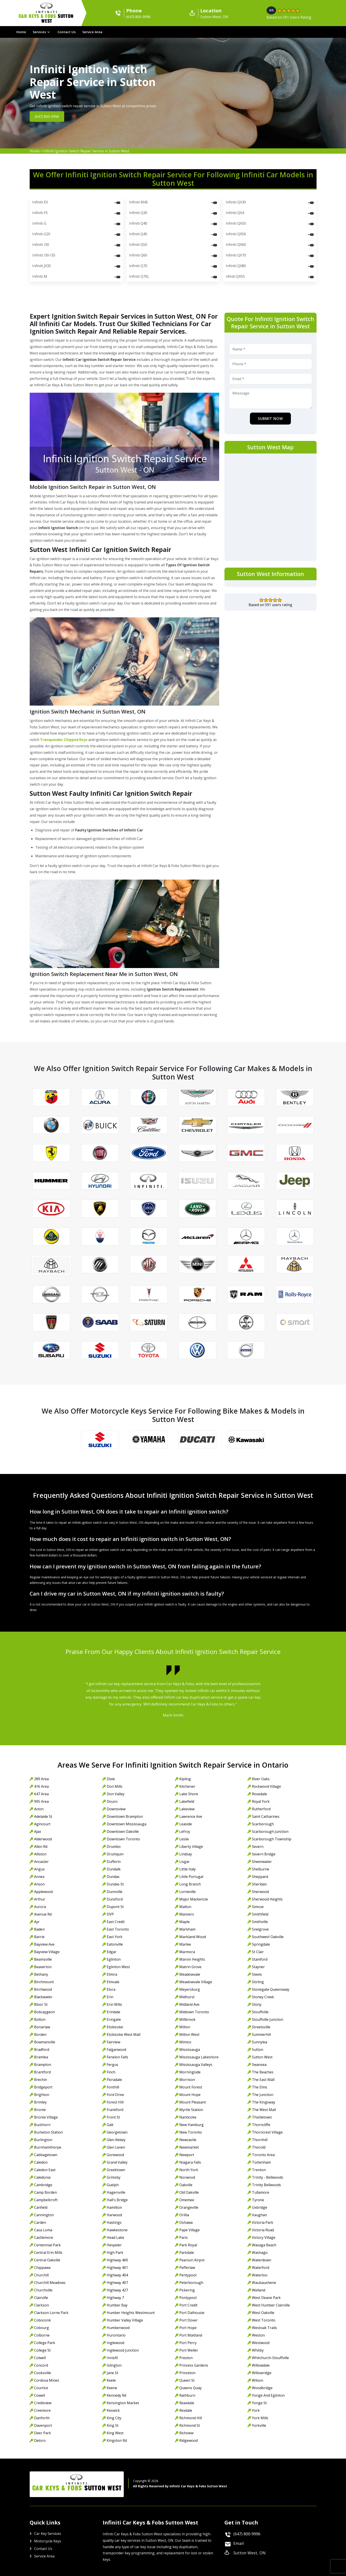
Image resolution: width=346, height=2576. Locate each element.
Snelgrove (260, 1929)
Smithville (260, 1921)
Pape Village (189, 2230)
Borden (40, 2034)
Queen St (187, 2380)
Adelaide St (43, 1816)
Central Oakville (47, 2260)
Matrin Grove (190, 1966)
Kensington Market (123, 2402)
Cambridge (43, 2184)
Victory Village (263, 2237)
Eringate (114, 2019)
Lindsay (185, 1854)
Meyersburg (189, 1989)
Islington (114, 2365)
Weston (258, 2335)
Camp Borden (45, 2192)
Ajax (37, 1831)
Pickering (187, 2290)
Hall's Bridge (117, 2199)
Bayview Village (47, 1951)
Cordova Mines (46, 2380)
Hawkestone (117, 2230)
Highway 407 (117, 2282)
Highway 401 (117, 2267)
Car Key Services (47, 2533)
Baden (39, 1929)
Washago (260, 2252)
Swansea (259, 2064)
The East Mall (263, 2079)
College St (42, 2350)
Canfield (40, 2207)
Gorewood (115, 2154)
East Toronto (118, 1929)
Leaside (185, 1824)
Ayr (37, 1921)
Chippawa (42, 2267)
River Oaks (261, 1778)
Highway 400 (117, 2260)
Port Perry (188, 2342)
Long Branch (190, 1884)
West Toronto (263, 2320)
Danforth (42, 2417)
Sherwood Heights (267, 1899)
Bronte (40, 2109)
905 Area (41, 1801)
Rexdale (185, 2410)
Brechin (40, 2079)
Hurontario (116, 2335)
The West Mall (264, 2109)
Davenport (43, 2425)
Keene (112, 2387)
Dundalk (114, 1869)
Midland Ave (189, 2004)
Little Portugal (191, 1876)
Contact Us (67, 32)
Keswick (113, 2410)
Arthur (39, 1899)
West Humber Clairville (271, 2305)
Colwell (40, 2357)
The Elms (259, 2087)
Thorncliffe (261, 2124)
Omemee (186, 2199)
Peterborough (191, 2282)
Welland (258, 2290)
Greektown (116, 2169)
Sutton (257, 2049)
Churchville (43, 2290)
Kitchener (187, 1786)
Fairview (113, 2042)
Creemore (42, 2410)
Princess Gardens (193, 2365)
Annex (39, 1876)
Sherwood (260, 1891)
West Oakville (263, 2312)
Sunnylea (259, 2042)
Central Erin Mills (48, 2252)
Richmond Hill (190, 2417)
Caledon (41, 2162)
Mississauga (189, 2049)
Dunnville (114, 1891)
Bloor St (41, 2004)
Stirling (258, 1981)
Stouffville (260, 2012)
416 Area (41, 1786)
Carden (40, 2222)
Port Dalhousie (191, 2312)
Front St (113, 2117)
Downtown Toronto (123, 1839)
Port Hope (188, 2327)
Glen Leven (116, 2147)
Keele (111, 2380)
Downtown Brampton (125, 1816)
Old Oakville (189, 2192)
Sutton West (262, 2057)
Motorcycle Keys (47, 2541)
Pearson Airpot (192, 2260)
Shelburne (260, 1869)
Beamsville (43, 1959)
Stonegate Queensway (270, 1989)
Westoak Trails (264, 2327)
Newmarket (189, 2147)
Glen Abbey (116, 2139)
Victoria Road (263, 2230)
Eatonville (115, 1944)
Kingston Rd (117, 2440)
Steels (257, 1974)
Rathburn (187, 2395)
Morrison (187, 2079)
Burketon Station (48, 2132)
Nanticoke (187, 2117)
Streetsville (261, 2027)
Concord (41, 2365)
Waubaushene (264, 2282)
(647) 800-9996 (49, 116)
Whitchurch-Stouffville (270, 2357)
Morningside (190, 2072)
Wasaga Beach (264, 2245)
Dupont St (115, 1906)
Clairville (41, 2297)
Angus (39, 1869)
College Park (44, 2342)
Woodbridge (262, 2387)
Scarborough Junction (270, 1831)
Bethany (41, 1974)
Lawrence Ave (190, 1816)
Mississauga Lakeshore (198, 2057)
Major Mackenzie (193, 1899)
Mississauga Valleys (195, 2064)
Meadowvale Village (195, 1981)
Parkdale (186, 2252)
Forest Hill (115, 2102)
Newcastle (187, 2139)
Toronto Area (263, 2154)
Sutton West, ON (249, 2552)
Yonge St (259, 2402)
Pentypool (187, 2275)
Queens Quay (190, 2387)
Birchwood (43, 1989)
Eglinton (114, 1959)
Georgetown (117, 2132)
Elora (111, 1989)
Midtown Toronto (194, 2012)
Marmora (187, 1951)
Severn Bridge (263, 1854)
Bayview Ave (44, 1944)
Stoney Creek (263, 1996)
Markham (187, 1929)
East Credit (116, 1921)
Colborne (42, 2335)
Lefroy (184, 1831)
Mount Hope (190, 2094)
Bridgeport (43, 2087)
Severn (257, 1846)
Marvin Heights (192, 1959)
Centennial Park (47, 2245)
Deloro (40, 2440)
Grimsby (113, 2177)
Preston (186, 2357)
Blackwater (43, 1996)
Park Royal (188, 2245)
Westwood (260, 2342)
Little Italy (187, 1869)
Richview (186, 2433)
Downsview (116, 1809)
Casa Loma (43, 2230)
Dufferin (114, 1861)
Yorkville (259, 2425)
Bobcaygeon (44, 2012)
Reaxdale (186, 2402)
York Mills (260, 2417)
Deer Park (42, 2433)
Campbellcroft (46, 2199)
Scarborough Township (271, 1839)
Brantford (42, 2072)
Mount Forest (190, 2087)
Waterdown (261, 2260)
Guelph (113, 2184)
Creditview (42, 2402)
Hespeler (114, 2245)
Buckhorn (42, 2124)
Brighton (41, 2094)
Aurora (40, 1906)
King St (112, 2425)
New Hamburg (191, 2124)
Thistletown (262, 2117)
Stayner (258, 1966)
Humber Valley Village (125, 2320)
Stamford (259, 1959)
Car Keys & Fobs (46, 19)
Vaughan (259, 2214)
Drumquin (115, 1854)
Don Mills (114, 1786)
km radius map (270, 506)
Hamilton (114, 2207)
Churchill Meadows (50, 2282)
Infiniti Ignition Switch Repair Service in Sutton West (86, 151)
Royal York (261, 1801)
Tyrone (258, 2199)
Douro (112, 1801)
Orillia (184, 2214)
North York (188, 2169)
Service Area (92, 32)
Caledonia (42, 2177)
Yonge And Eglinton (268, 2395)
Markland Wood (192, 1936)
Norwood (187, 2177)
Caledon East (45, 2169)
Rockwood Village (266, 1786)
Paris (183, 2237)
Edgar (111, 1951)
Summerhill (261, 2034)
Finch (111, 2072)
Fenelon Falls (117, 2057)
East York (114, 1936)
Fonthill (113, 2087)
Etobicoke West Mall (123, 2034)
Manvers (186, 1914)
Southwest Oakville (268, 1936)
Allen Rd (40, 1846)
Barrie (39, 1936)
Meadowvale (189, 1974)
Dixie (111, 1778)
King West (115, 2433)
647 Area (41, 1793)
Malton (185, 1906)
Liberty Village (191, 1846)
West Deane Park (266, 2297)
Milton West (189, 2034)
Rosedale (259, 1793)
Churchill (41, 2275)
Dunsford (115, 1899)
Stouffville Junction (267, 2019)
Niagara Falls (190, 2162)
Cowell (39, 2395)
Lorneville (187, 1891)
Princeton (187, 2372)
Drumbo (114, 1846)
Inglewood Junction (123, 2350)
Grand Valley (117, 2162)
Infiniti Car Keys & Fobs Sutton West (198, 2486)
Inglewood (115, 2342)
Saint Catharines (265, 1816)
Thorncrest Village (267, 2132)
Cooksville (42, 2372)
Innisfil (112, 2357)
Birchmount (44, 1981)
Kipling (185, 1778)
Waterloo (259, 2275)
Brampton (42, 2064)
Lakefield (186, 1801)
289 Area (41, 1778)
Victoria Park (262, 2222)
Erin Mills (114, 2004)
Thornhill (259, 2139)
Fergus (112, 2064)
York (256, 2410)
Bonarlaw (42, 2027)
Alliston (40, 1854)
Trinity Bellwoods (266, 2184)
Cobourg (41, 2327)
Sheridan (259, 1884)
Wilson (257, 2380)
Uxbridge (259, 2207)
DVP (110, 1914)
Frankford (115, 2109)
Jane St (112, 2372)
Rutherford (261, 1809)
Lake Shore (188, 1793)
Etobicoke (115, 2027)
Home (21, 32)
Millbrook (187, 2019)
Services (39, 32)
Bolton (39, 2019)
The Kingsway (263, 2102)
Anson (39, 1884)
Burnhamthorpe (47, 2147)
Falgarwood (116, 2049)
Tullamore (260, 2192)
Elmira (112, 1974)
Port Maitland (190, 2335)
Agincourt (42, 1824)
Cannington (44, 2214)
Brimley (40, 2102)
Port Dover (188, 2320)
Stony (256, 2004)
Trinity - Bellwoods (267, 2177)
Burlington (43, 2139)
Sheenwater (262, 1861)
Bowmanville (44, 2042)
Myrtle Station (191, 2109)
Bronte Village (46, 2117)
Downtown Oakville (123, 1831)
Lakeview (187, 1809)
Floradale (114, 2079)
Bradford (41, 2049)
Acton (39, 1809)
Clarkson (41, 2305)
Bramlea (41, 2057)
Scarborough (263, 1824)
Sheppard (260, 1876)
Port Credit (188, 2305)
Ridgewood (188, 2440)
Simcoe (258, 1906)
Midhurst (187, 1996)
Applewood (43, 1891)
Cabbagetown (45, 2154)
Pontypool (188, 2297)
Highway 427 (117, 2290)
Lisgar (184, 1861)
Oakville (185, 2184)
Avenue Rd (43, 1914)
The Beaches (262, 2072)
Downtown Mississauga (126, 1824)
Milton (184, 2027)
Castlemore (43, 2237)
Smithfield (260, 1914)
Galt (110, 2124)
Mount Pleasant (192, 2102)
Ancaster (41, 1861)
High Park (115, 2252)
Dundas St (115, 1884)
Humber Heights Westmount (131, 2312)
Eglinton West (118, 1966)
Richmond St (189, 2425)
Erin (110, 1996)
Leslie (184, 1839)
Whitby (258, 2350)
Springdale (261, 1944)
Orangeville (188, 2207)
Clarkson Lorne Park (51, 2312)
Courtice (41, 2387)
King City (114, 2417)
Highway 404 (117, 2275)
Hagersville (116, 2192)
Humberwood (118, 2327)
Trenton (259, 2169)
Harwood (114, 2214)
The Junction (262, 2094)
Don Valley (115, 1793)
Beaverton (43, 1966)
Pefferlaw (187, 2267)
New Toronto (190, 2132)
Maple (184, 1921)
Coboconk (42, 2320)
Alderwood (43, 1839)
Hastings (114, 2222)
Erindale (113, 2012)
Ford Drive (115, 2094)
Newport (186, 2154)
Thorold (258, 2147)
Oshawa (186, 2222)
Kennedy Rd (116, 2395)
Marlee (185, 1944)
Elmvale (113, 1981)
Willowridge (261, 2372)
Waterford (260, 2267)
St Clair (258, 1951)
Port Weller (188, 2350)
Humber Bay (117, 2305)
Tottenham (261, 2162)
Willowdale (261, 2365)
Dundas (113, 1876)
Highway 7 (115, 2297)
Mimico (185, 2042)
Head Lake (115, 2237)
